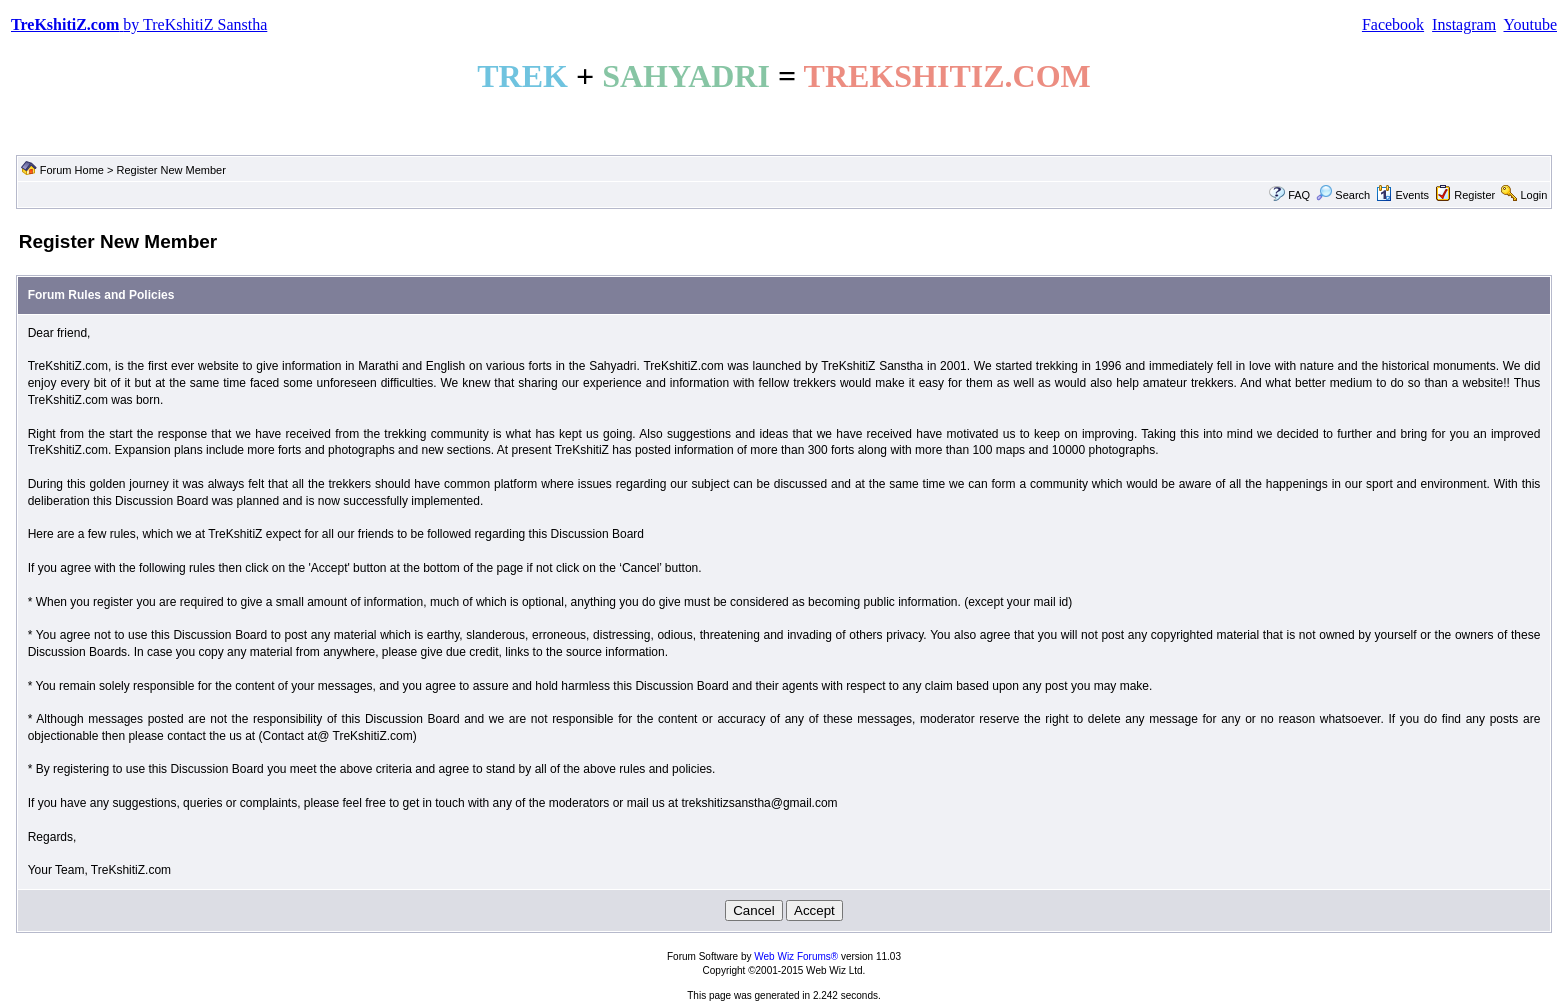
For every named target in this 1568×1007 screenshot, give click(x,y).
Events (1402, 195)
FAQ (1299, 195)
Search (1343, 195)
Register (1474, 195)
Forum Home (72, 170)
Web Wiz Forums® (796, 956)
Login (1533, 195)
